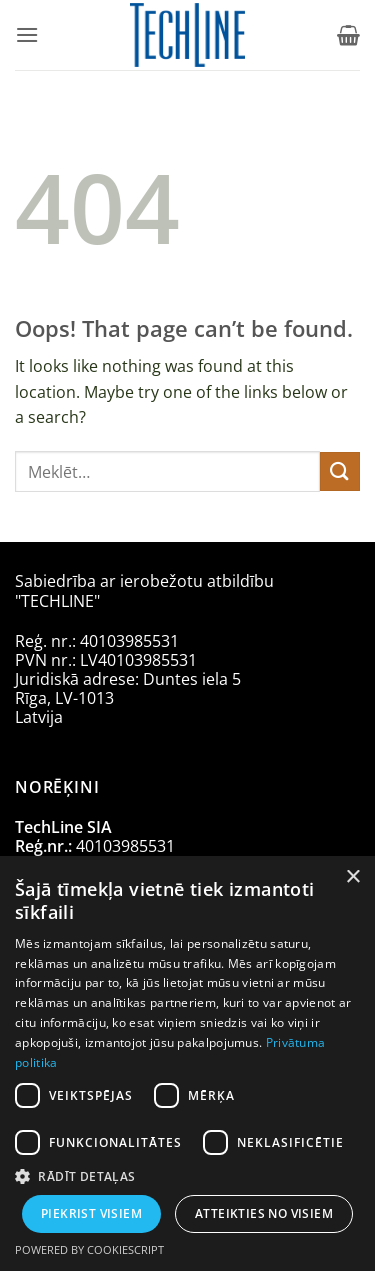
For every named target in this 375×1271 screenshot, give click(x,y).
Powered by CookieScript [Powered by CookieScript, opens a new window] (89, 1249)
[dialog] (187, 1063)
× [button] (352, 877)
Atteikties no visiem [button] (264, 1213)
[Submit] (340, 471)
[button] (27, 34)
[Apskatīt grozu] (348, 35)
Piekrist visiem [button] (91, 1213)
